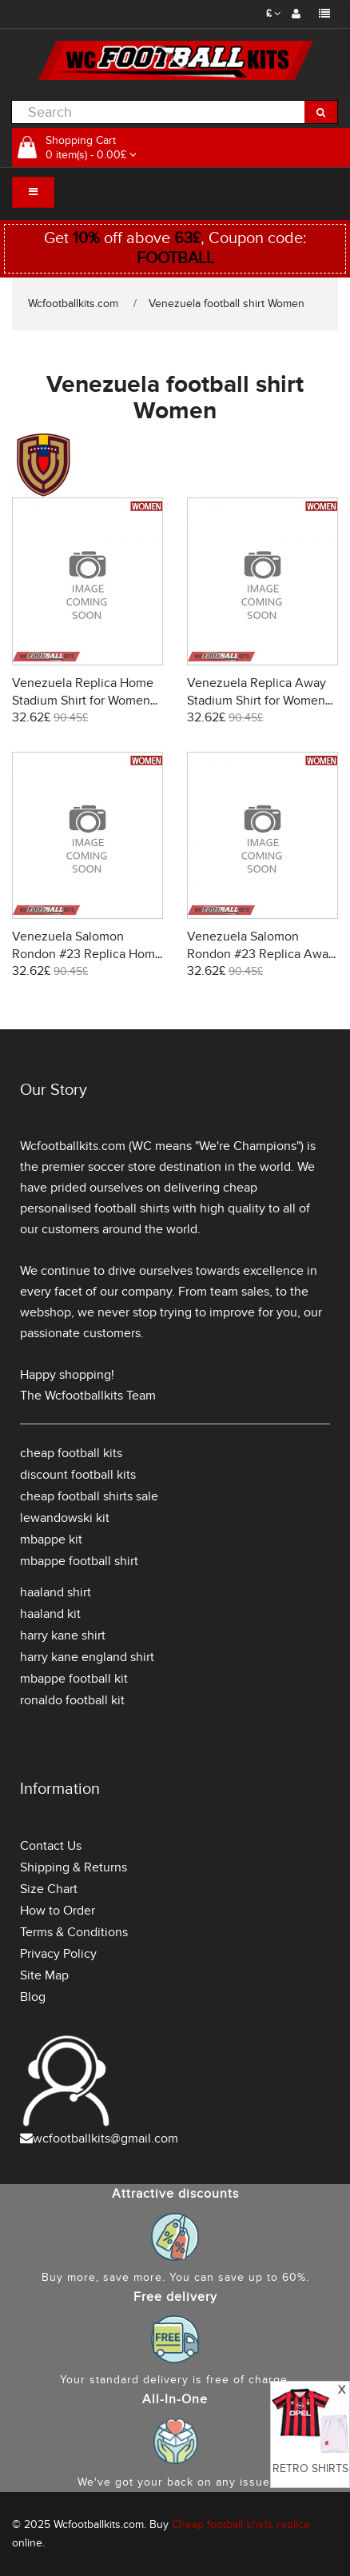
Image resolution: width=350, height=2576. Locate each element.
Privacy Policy (58, 1954)
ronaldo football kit (72, 1700)
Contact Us (51, 1846)
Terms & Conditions (74, 1932)
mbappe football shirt (79, 1561)
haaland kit (50, 1614)
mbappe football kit (74, 1679)
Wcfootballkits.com (73, 303)
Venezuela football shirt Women (226, 303)
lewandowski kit (64, 1518)
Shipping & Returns (73, 1867)
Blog (33, 1997)
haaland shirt (55, 1592)
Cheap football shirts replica (240, 2524)
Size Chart (49, 1889)
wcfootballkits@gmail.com (105, 2139)
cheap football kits (71, 1453)
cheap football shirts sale (89, 1496)
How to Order (57, 1911)
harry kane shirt (62, 1635)
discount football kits (78, 1475)
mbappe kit (51, 1540)
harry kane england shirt (87, 1657)
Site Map (44, 1975)
